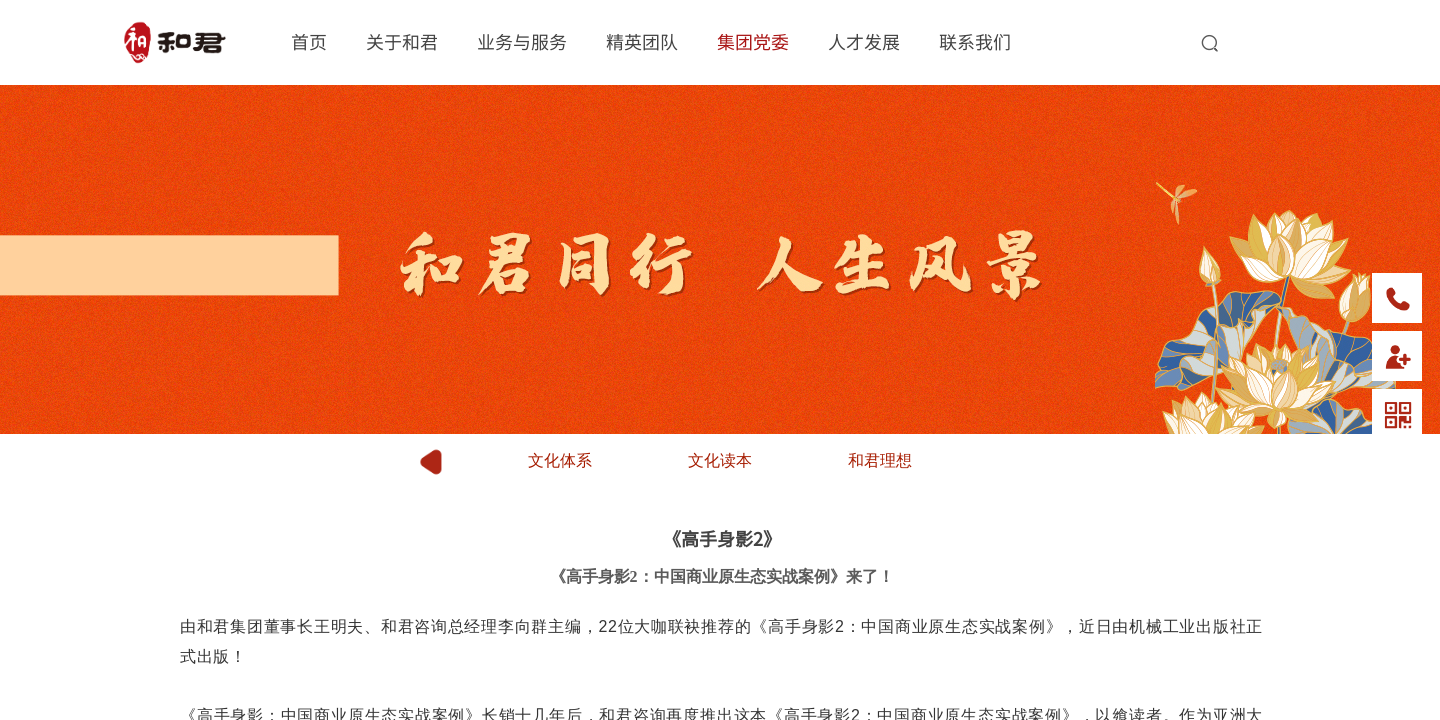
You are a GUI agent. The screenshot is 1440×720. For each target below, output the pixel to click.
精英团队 (642, 41)
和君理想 (880, 460)
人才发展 (864, 41)
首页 (309, 41)
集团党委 (753, 41)
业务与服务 (522, 41)
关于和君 (402, 41)
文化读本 (720, 460)
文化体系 (560, 460)
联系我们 (975, 41)
